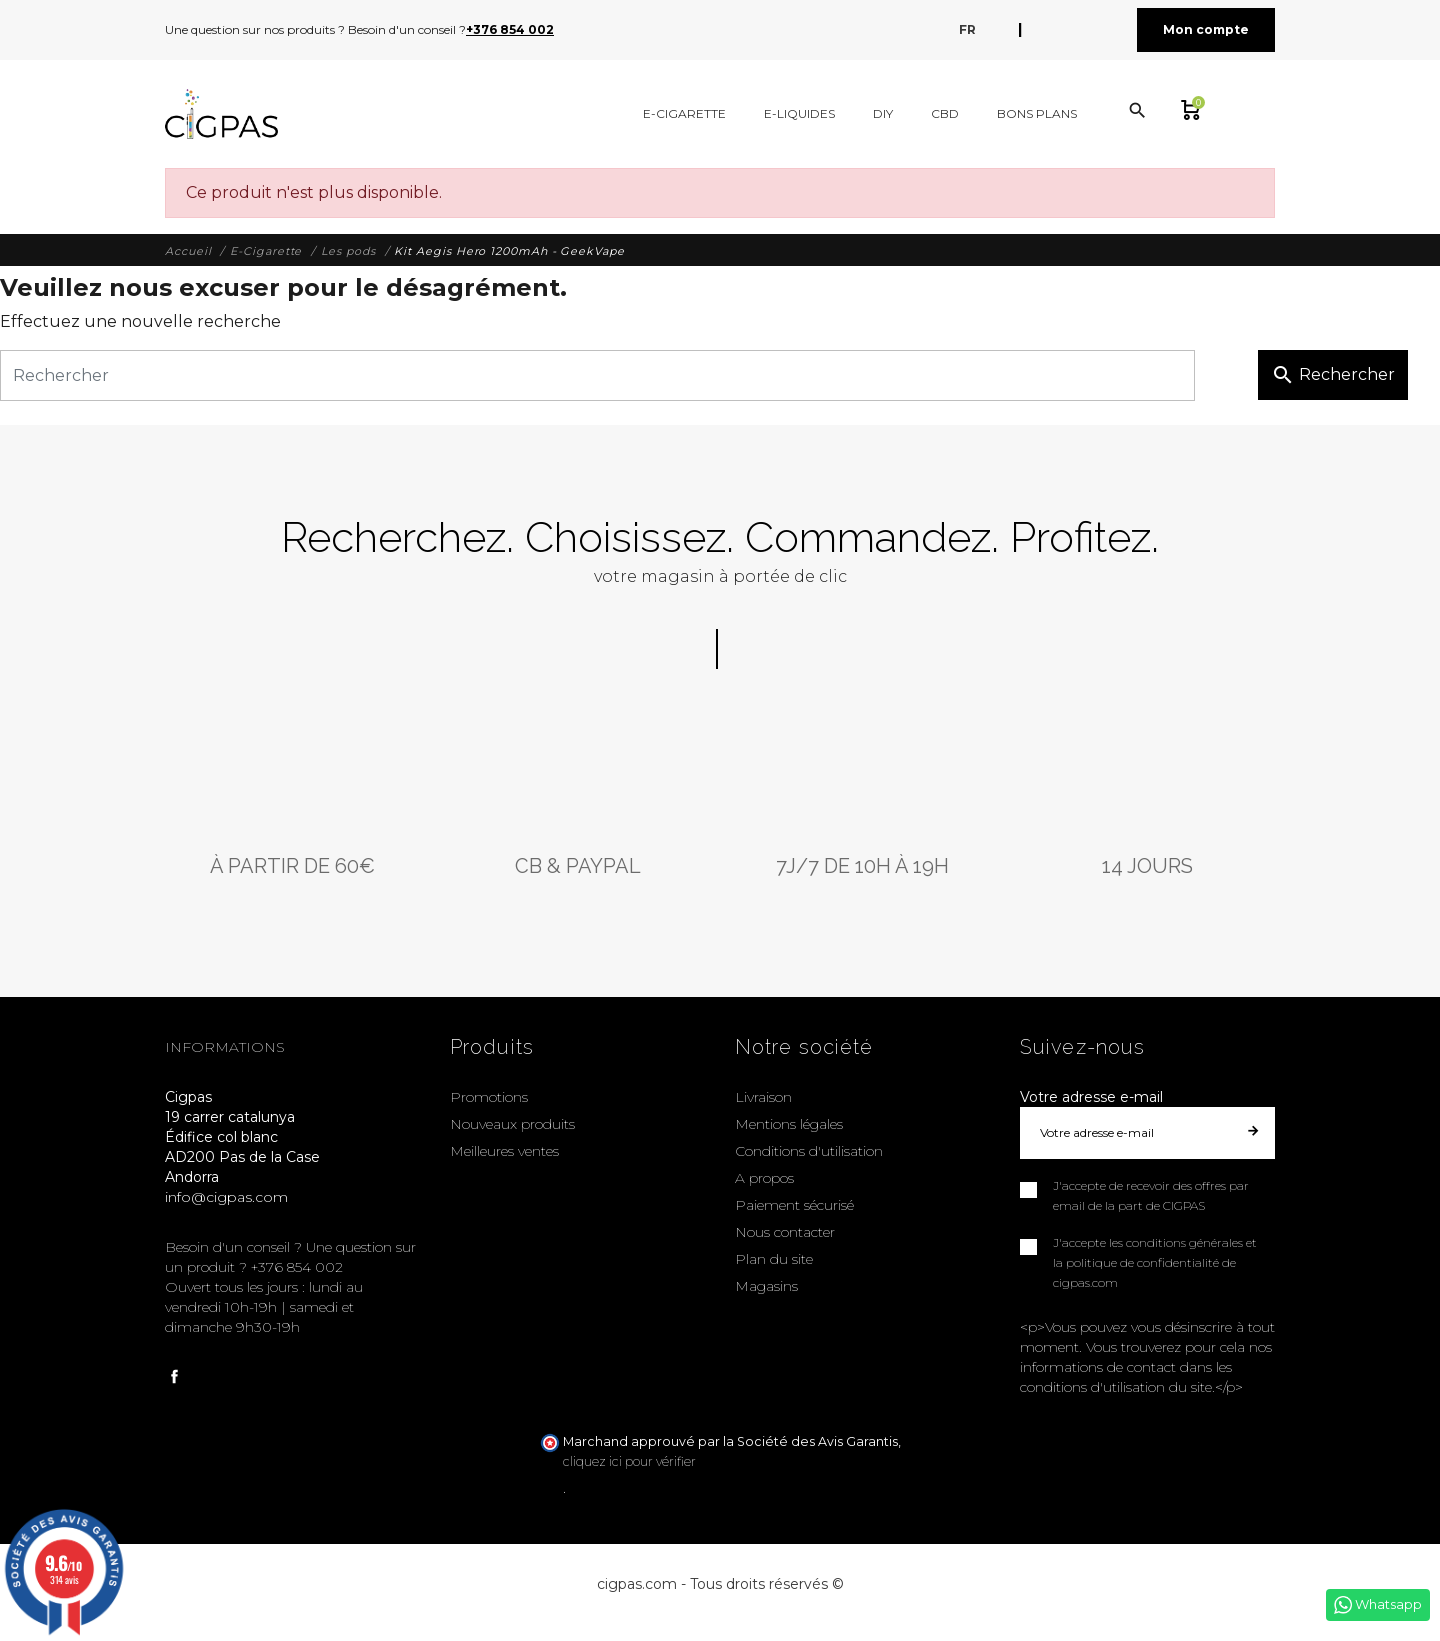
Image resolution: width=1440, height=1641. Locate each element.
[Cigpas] (221, 114)
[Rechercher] (597, 375)
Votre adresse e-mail (1091, 1097)
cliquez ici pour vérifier (629, 1461)
